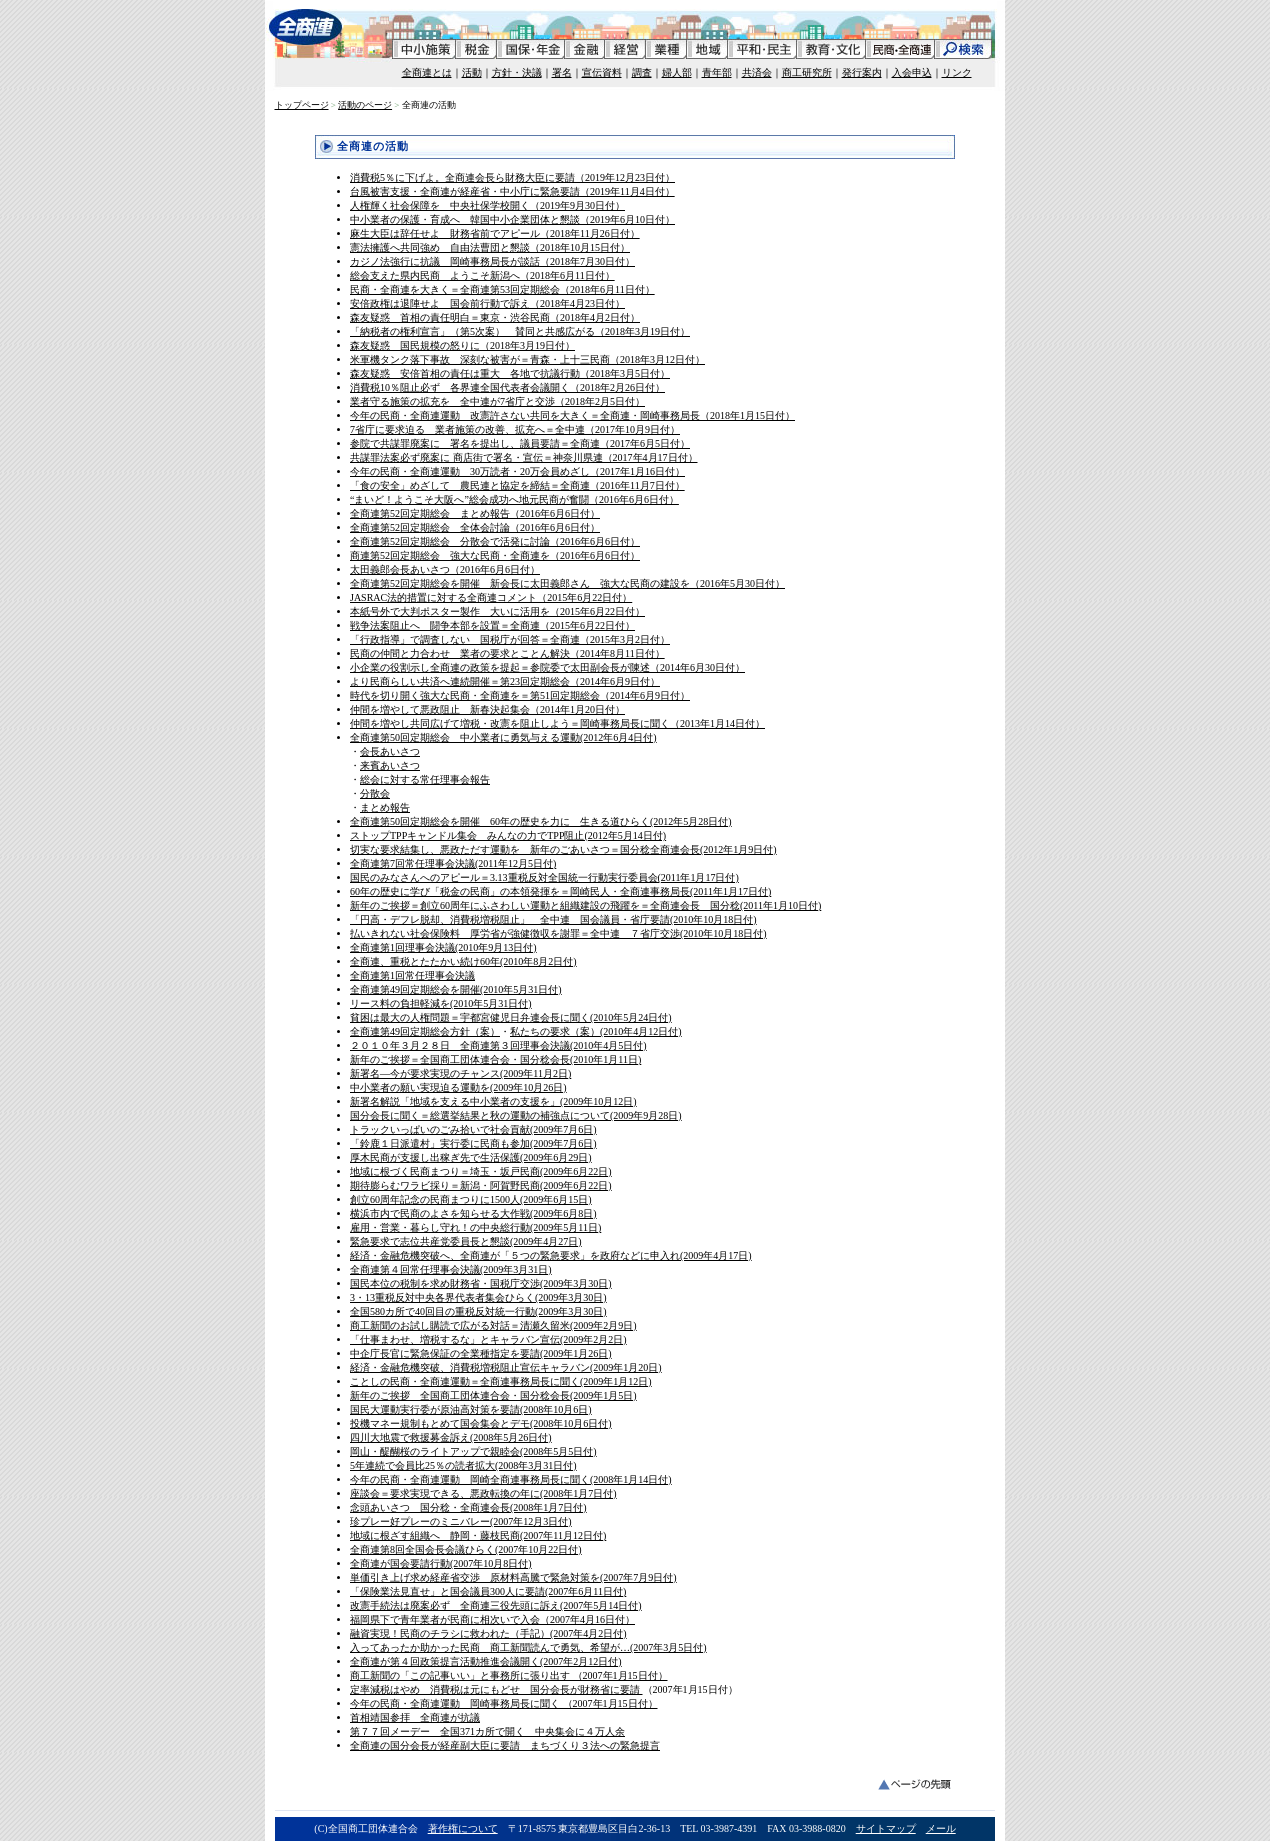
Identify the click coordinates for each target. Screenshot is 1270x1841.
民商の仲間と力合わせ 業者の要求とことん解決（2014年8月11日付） (507, 653)
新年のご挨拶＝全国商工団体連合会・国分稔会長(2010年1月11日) (495, 1059)
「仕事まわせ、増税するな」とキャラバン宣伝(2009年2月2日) (488, 1339)
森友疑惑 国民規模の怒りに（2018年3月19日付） (462, 345)
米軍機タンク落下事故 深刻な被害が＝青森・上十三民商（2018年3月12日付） (527, 359)
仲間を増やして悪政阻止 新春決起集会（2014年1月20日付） (487, 709)
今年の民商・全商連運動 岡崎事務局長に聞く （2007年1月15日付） (504, 1703)
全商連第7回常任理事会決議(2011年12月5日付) (453, 863)
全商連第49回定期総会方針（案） (425, 1031)
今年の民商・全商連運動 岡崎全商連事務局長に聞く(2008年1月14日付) (511, 1479)
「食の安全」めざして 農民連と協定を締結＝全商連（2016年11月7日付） (517, 485)
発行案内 (862, 72)
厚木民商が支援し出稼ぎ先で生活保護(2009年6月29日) (471, 1157)
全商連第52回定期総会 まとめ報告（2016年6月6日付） (475, 513)
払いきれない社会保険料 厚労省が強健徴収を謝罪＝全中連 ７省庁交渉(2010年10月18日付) (558, 933)
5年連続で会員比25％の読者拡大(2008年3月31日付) (463, 1465)
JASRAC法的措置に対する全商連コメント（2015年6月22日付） (491, 597)
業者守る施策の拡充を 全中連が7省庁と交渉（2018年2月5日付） (497, 401)
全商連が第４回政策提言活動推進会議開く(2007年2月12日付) (486, 1661)
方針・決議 (517, 72)
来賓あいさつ (390, 765)
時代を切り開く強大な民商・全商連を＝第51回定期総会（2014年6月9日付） (520, 695)
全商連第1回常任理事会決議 (412, 975)
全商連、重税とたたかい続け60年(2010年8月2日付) (463, 961)
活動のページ (365, 105)
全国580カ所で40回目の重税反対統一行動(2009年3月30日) (478, 1311)
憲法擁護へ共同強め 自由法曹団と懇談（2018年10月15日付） (490, 247)
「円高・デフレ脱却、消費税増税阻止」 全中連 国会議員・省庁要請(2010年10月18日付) (553, 919)
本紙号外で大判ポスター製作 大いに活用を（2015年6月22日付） (497, 611)
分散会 (375, 793)
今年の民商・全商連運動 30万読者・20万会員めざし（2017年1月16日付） (517, 471)
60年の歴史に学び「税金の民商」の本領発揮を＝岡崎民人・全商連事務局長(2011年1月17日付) (560, 891)
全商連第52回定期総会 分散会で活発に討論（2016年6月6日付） (495, 541)
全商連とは (427, 72)
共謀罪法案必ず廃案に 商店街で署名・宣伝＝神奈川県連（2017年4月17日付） (524, 457)
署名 (562, 72)
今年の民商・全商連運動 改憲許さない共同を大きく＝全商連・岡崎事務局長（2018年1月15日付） (572, 415)
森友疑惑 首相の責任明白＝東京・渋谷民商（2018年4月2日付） (495, 317)
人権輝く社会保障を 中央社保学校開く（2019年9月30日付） (487, 205)
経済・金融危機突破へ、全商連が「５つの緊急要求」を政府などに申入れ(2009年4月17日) (551, 1255)
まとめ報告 (385, 807)
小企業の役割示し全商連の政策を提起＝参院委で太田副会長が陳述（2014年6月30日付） (547, 667)
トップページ (302, 105)
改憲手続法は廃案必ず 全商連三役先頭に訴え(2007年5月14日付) (496, 1605)
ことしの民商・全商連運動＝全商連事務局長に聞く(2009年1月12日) (501, 1381)
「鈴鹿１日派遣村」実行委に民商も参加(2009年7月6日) (473, 1143)
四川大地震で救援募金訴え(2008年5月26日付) (451, 1437)
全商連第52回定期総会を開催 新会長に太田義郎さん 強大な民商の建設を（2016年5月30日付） (567, 583)
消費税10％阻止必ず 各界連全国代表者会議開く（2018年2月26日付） (507, 387)
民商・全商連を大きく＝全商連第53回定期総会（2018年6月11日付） (502, 289)
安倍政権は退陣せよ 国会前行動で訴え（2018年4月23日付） (487, 303)
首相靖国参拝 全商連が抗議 (415, 1717)
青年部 (717, 72)
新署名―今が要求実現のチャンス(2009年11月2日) (460, 1073)
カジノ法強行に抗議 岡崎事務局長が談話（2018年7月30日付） (492, 261)
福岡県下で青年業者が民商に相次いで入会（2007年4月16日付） (492, 1619)
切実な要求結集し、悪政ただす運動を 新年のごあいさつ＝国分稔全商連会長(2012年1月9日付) (563, 849)
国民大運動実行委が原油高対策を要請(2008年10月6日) (471, 1409)
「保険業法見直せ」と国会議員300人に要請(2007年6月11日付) (488, 1591)
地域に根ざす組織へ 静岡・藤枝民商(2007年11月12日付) (478, 1535)
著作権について (463, 1828)
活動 (472, 72)
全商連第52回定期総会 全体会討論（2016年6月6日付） (475, 527)
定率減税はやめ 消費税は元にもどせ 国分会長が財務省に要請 (496, 1689)
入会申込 (912, 72)
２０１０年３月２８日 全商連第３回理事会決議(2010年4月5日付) (498, 1045)
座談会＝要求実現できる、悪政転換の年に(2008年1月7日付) (483, 1493)
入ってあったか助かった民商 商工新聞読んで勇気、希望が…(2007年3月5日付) (528, 1647)
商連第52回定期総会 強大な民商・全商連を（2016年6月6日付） (495, 555)
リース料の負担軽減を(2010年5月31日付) (441, 1003)
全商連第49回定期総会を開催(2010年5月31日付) (456, 989)
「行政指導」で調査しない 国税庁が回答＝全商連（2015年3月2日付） (510, 639)
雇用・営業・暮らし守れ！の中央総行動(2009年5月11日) (475, 1227)
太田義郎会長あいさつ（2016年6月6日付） (445, 569)
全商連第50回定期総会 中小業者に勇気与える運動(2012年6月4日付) (503, 737)
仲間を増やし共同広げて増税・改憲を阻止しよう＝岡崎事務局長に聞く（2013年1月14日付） (557, 723)
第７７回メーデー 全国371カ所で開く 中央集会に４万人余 (487, 1731)
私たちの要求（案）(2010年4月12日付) (596, 1031)
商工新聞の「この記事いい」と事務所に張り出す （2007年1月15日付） (509, 1675)
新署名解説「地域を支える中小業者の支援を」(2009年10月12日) (493, 1101)
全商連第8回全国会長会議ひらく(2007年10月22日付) (466, 1549)
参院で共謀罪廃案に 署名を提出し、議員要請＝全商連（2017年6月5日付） (520, 443)
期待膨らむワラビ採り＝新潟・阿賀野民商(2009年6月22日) (481, 1185)
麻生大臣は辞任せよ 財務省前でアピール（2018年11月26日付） (495, 233)
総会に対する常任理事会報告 (425, 779)
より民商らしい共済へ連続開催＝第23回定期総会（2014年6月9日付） (505, 681)
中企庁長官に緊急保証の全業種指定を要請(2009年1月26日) (481, 1353)
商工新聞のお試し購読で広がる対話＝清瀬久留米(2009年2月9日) (493, 1325)
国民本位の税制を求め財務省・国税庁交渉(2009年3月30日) (481, 1283)
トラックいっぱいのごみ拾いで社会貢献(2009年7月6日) (473, 1129)
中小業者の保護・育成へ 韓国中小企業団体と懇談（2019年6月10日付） (512, 219)
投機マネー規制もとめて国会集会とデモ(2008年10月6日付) (481, 1423)
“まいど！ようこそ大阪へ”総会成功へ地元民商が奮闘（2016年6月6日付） (514, 499)
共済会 (757, 72)
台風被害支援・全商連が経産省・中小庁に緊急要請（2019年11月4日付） (512, 191)
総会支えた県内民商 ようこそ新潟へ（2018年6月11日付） (482, 275)
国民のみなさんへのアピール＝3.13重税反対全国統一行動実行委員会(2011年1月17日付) (544, 877)
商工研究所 (807, 72)
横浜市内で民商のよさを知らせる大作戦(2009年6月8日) (473, 1213)
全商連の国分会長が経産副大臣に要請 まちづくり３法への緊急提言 (505, 1745)
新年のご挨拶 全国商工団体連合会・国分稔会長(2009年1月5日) (493, 1395)
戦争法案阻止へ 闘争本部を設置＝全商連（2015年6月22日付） (492, 625)
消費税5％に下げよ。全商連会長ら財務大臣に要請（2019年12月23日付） (512, 177)
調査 (642, 72)
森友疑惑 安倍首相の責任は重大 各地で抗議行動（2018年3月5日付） (510, 373)
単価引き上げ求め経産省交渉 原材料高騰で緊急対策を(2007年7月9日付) (513, 1577)
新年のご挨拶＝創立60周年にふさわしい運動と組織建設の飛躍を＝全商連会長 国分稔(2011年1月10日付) (585, 905)
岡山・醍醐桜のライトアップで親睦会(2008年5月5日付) (473, 1451)
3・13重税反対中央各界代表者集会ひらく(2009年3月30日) (478, 1297)
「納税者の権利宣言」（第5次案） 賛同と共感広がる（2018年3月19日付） (520, 331)
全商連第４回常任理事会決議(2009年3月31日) (451, 1269)
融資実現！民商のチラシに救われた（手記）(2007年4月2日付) (488, 1633)
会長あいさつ (390, 751)
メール (941, 1828)
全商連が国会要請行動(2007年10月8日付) (441, 1563)
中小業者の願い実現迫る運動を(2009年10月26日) (458, 1087)
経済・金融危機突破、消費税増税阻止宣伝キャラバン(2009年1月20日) (506, 1367)
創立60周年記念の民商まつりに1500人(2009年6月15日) (471, 1199)
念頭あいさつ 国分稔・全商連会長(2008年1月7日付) (468, 1507)
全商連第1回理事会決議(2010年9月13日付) (443, 947)
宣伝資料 (602, 72)
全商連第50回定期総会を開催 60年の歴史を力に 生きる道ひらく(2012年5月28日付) (541, 821)
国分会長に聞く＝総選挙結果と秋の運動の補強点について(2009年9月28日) (516, 1115)
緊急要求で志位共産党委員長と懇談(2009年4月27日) (466, 1241)
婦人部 (677, 72)
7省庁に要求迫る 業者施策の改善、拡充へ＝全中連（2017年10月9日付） (515, 429)
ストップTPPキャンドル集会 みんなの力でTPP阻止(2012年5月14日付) (508, 835)
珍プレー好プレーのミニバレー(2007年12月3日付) (461, 1521)
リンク (957, 72)
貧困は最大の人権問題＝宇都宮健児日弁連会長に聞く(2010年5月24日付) (511, 1017)
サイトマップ (886, 1828)
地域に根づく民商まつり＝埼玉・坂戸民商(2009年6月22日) (481, 1171)
